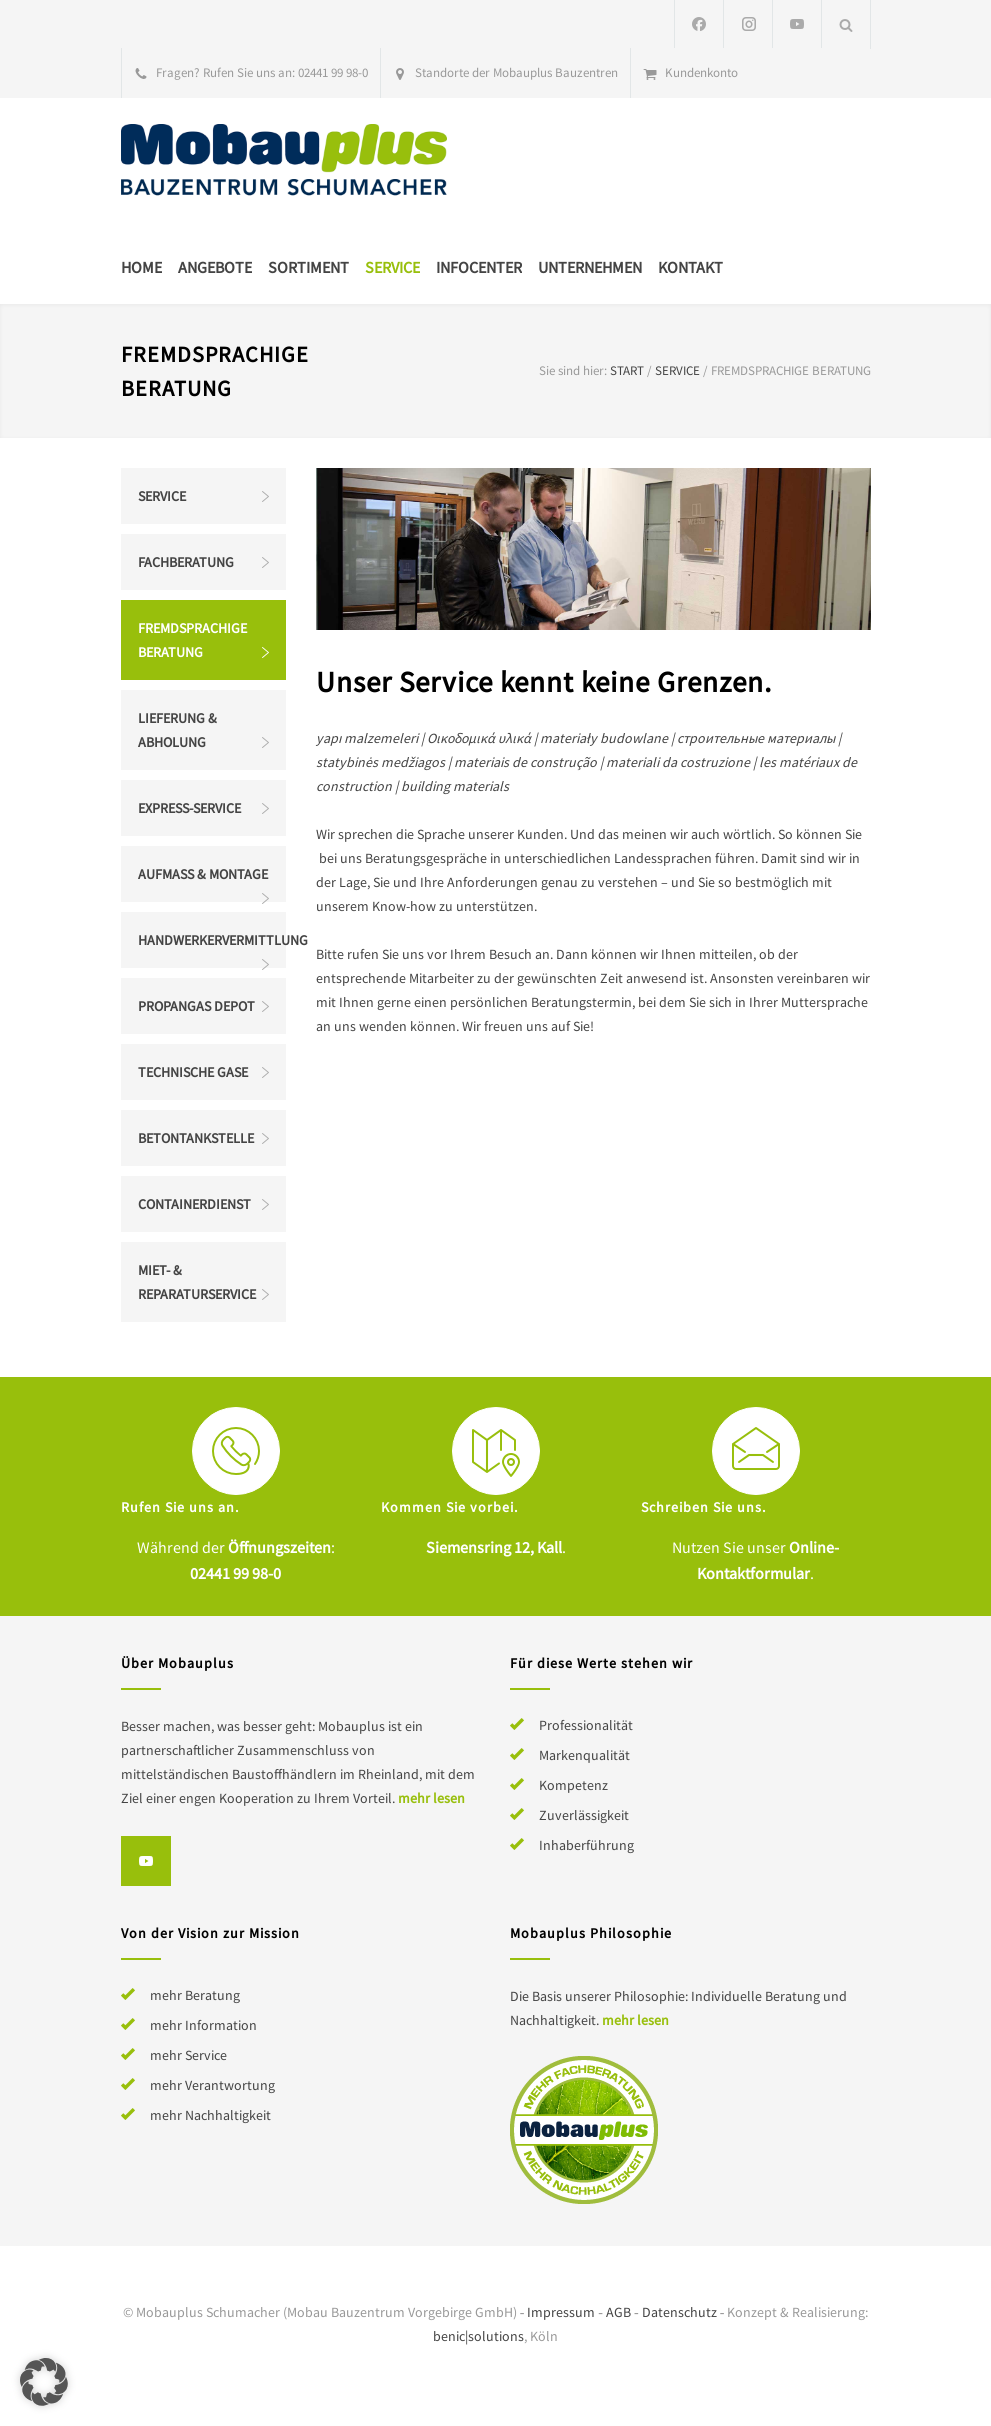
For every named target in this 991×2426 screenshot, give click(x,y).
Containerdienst (194, 1204)
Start (627, 370)
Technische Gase (193, 1072)
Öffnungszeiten (279, 1547)
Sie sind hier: (573, 370)
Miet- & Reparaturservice (197, 1282)
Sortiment (308, 267)
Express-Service (189, 808)
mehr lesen (431, 1798)
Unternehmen (590, 267)
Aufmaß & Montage (203, 874)
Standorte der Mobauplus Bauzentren (516, 72)
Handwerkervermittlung (212, 940)
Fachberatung (186, 562)
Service (392, 267)
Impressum (561, 2312)
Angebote (215, 267)
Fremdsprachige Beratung (192, 640)
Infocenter (479, 267)
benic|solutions (478, 2336)
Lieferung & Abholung (177, 730)
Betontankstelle (196, 1138)
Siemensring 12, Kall (494, 1547)
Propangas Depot (196, 1006)
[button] (44, 2382)
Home (141, 267)
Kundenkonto (701, 72)
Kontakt (690, 267)
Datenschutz (679, 2312)
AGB (618, 2312)
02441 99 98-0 (333, 72)
